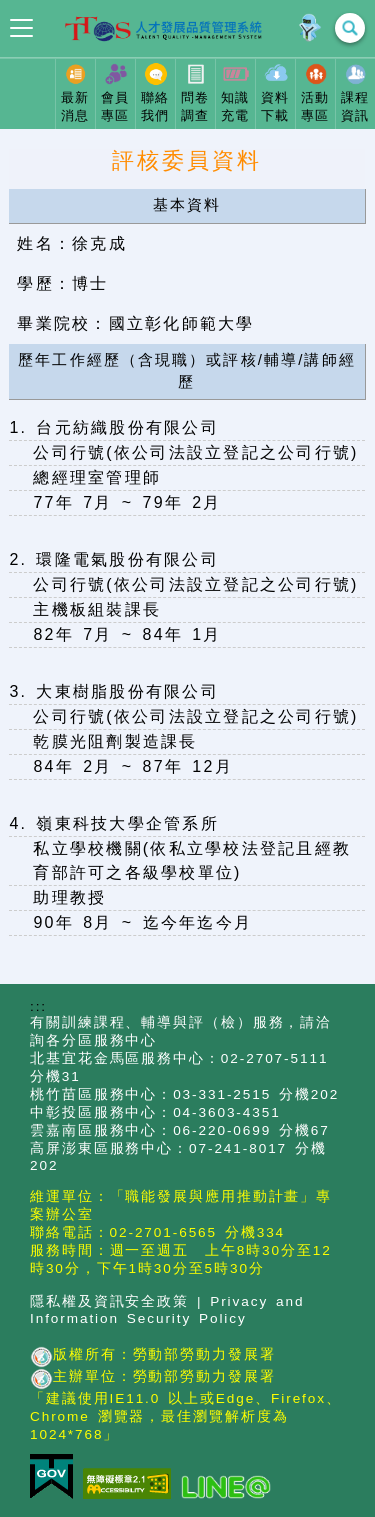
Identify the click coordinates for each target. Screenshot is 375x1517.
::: (38, 1006)
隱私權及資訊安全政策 (109, 1301)
